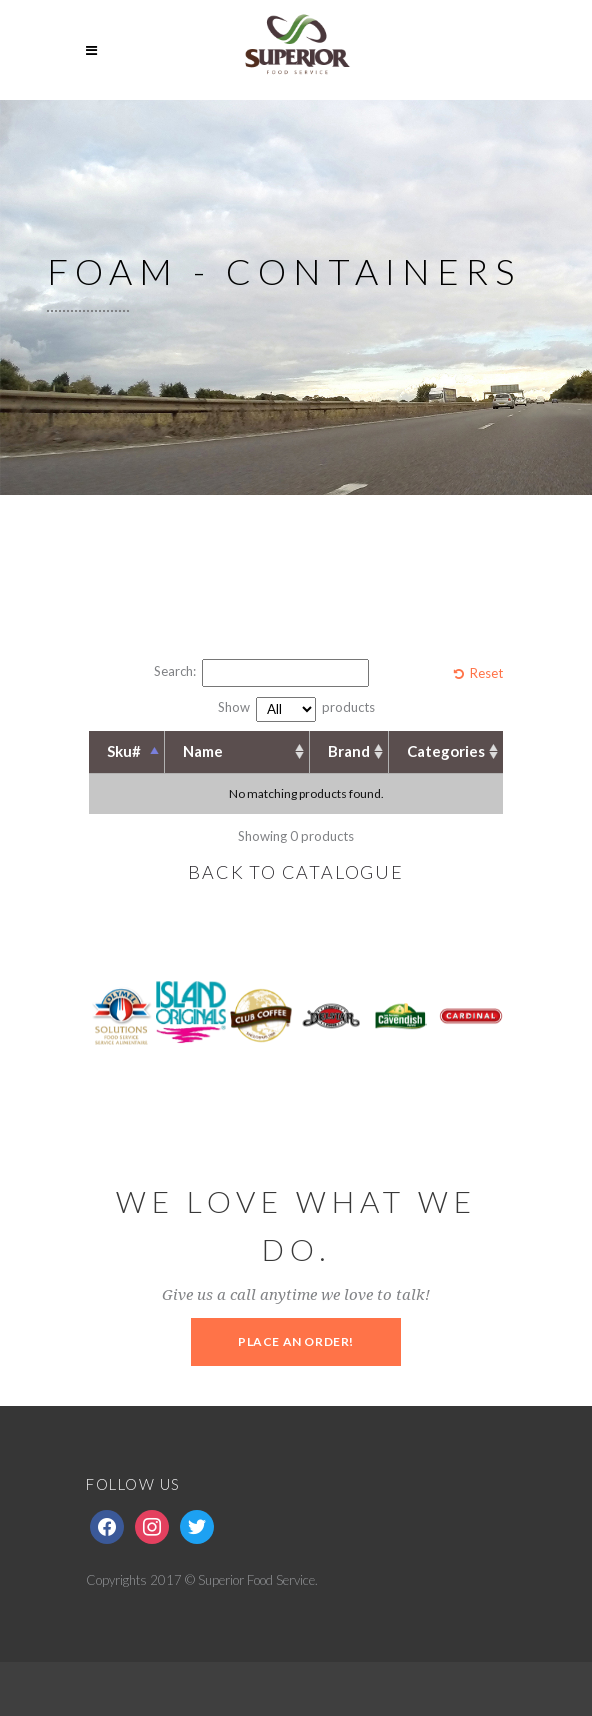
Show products (296, 709)
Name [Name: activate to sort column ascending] (203, 751)
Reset (486, 673)
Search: (261, 673)
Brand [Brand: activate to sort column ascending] (349, 751)
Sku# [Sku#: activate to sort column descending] (124, 751)
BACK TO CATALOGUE (296, 872)
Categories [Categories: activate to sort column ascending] (446, 751)
